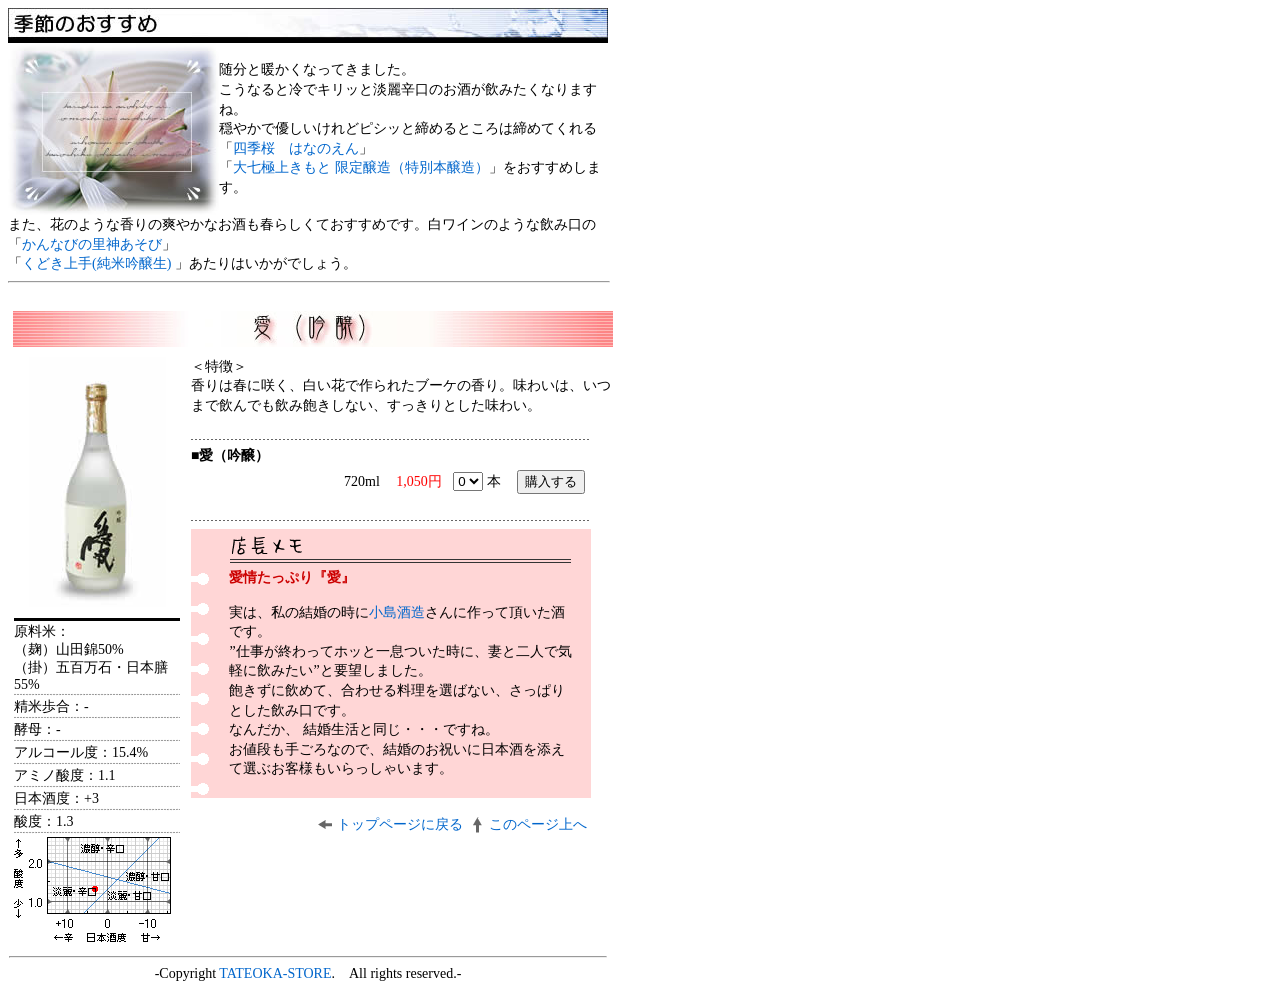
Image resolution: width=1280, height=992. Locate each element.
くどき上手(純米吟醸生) (98, 263)
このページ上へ (538, 824)
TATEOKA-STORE (275, 973)
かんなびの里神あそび (92, 244)
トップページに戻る (400, 824)
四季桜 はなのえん (296, 148)
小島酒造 (397, 612)
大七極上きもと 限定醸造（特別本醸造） (361, 167)
